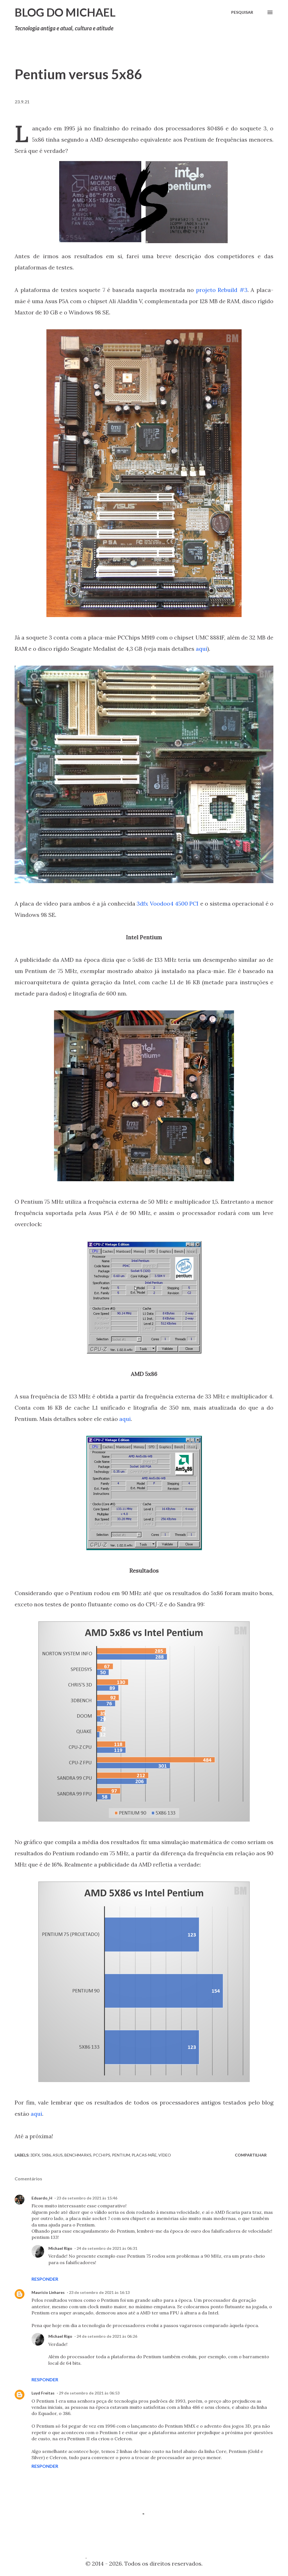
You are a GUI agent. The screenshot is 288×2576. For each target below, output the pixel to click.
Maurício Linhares (48, 2292)
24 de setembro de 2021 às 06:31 (106, 2248)
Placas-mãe (144, 2155)
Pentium (121, 2155)
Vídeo (164, 2155)
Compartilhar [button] (251, 2155)
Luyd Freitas (43, 2393)
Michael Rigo (60, 2248)
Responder (45, 2279)
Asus (58, 2155)
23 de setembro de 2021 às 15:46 (87, 2198)
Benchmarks (77, 2155)
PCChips (101, 2155)
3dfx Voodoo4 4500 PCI (168, 903)
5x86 (46, 2155)
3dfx (35, 2155)
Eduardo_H (42, 2198)
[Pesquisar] (242, 12)
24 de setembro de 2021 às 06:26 (106, 2336)
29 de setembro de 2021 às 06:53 (89, 2393)
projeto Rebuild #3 (222, 289)
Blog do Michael (65, 12)
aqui (201, 648)
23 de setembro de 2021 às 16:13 (99, 2292)
